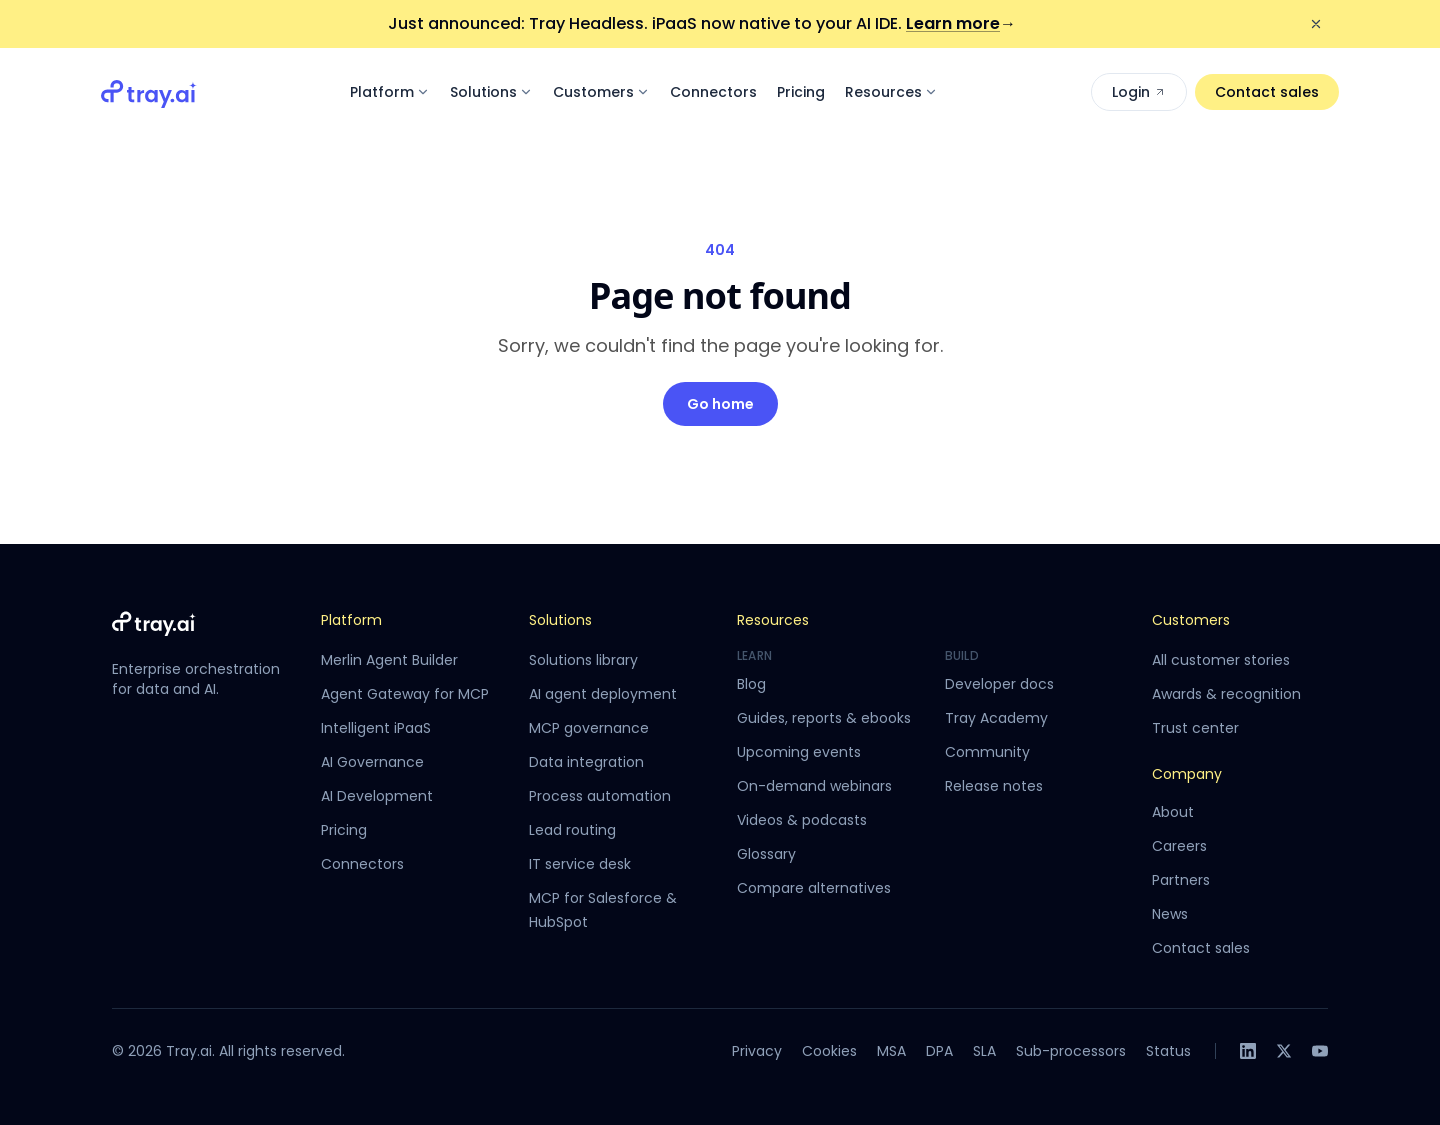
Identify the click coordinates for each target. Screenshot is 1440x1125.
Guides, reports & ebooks (824, 718)
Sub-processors (1071, 1051)
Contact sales (1267, 92)
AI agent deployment (603, 694)
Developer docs (999, 684)
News (1170, 914)
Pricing (801, 92)
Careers (1179, 846)
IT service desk (580, 864)
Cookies (829, 1051)
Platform (390, 92)
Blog (751, 684)
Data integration (586, 762)
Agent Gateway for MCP (405, 694)
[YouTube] (1320, 1051)
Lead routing (572, 830)
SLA (984, 1051)
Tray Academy (996, 718)
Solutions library (583, 660)
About (1173, 812)
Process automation (600, 796)
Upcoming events (799, 752)
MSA (891, 1051)
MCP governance (589, 728)
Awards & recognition (1226, 694)
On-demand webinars (814, 786)
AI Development (377, 796)
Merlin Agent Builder (389, 660)
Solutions (491, 92)
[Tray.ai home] (149, 92)
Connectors (713, 92)
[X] (1284, 1051)
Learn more (961, 23)
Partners (1181, 880)
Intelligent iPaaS (376, 728)
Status (1168, 1051)
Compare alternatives (814, 888)
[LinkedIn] (1248, 1051)
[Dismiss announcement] (1316, 24)
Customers (601, 92)
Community (987, 752)
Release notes (994, 786)
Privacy (757, 1051)
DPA (939, 1051)
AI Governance (372, 762)
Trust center (1195, 728)
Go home (720, 404)
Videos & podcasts (802, 820)
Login (1139, 92)
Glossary (766, 854)
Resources (891, 92)
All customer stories (1221, 660)
